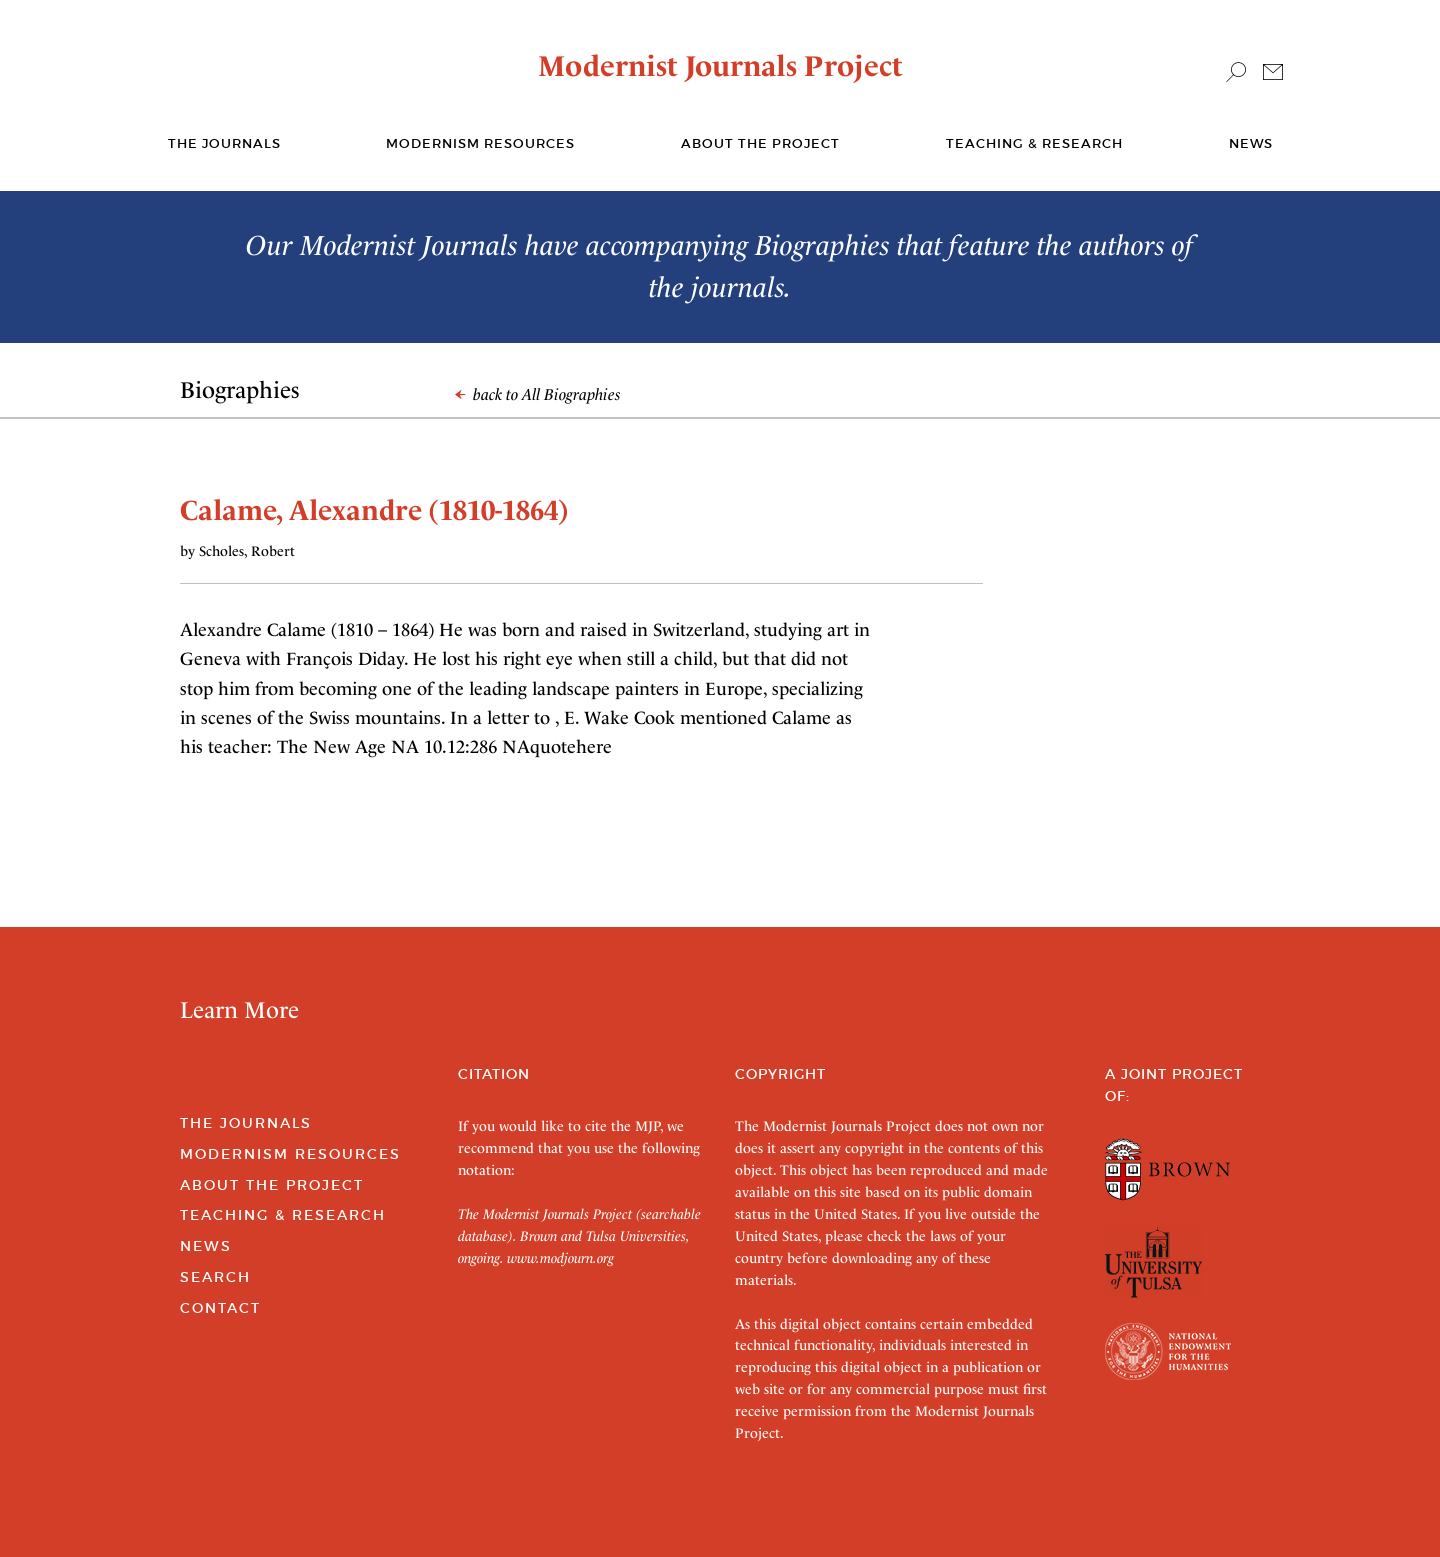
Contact (220, 1308)
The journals (224, 143)
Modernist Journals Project (720, 66)
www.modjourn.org (560, 1258)
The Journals (246, 1123)
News (1251, 143)
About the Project (760, 143)
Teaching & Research (1034, 143)
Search (215, 1277)
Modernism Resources (480, 143)
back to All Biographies (538, 394)
